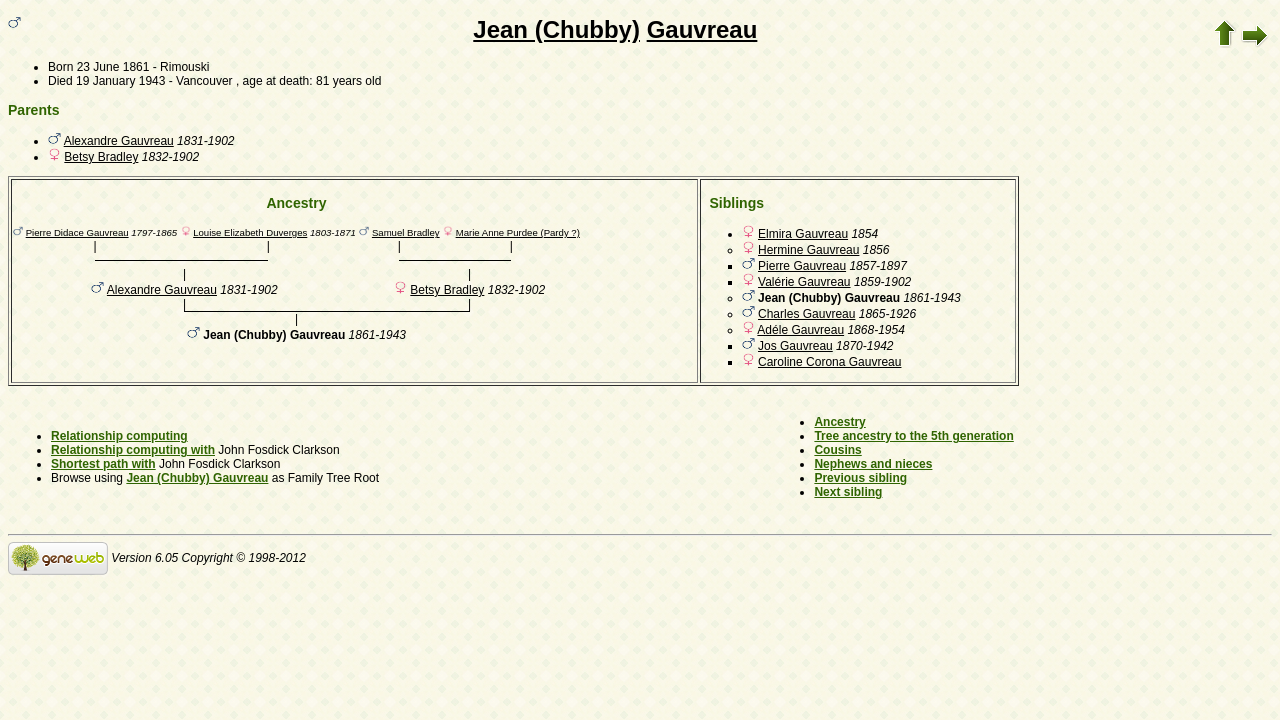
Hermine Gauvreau (808, 250)
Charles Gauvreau (806, 314)
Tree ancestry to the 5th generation (913, 436)
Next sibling (848, 492)
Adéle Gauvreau (800, 330)
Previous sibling (860, 478)
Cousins (837, 450)
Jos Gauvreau (795, 346)
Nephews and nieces (873, 464)
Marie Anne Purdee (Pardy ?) (518, 232)
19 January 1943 (120, 81)
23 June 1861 (113, 67)
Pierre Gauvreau (802, 266)
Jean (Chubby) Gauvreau (197, 478)
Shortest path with (103, 464)
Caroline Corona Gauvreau (829, 362)
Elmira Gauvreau (803, 234)
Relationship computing (119, 436)
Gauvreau (702, 29)
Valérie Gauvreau (804, 282)
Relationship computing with (133, 450)
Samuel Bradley (406, 232)
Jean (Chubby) (556, 29)
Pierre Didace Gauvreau (77, 232)
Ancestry (839, 422)
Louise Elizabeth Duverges (250, 232)
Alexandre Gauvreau (119, 141)
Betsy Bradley (101, 157)
